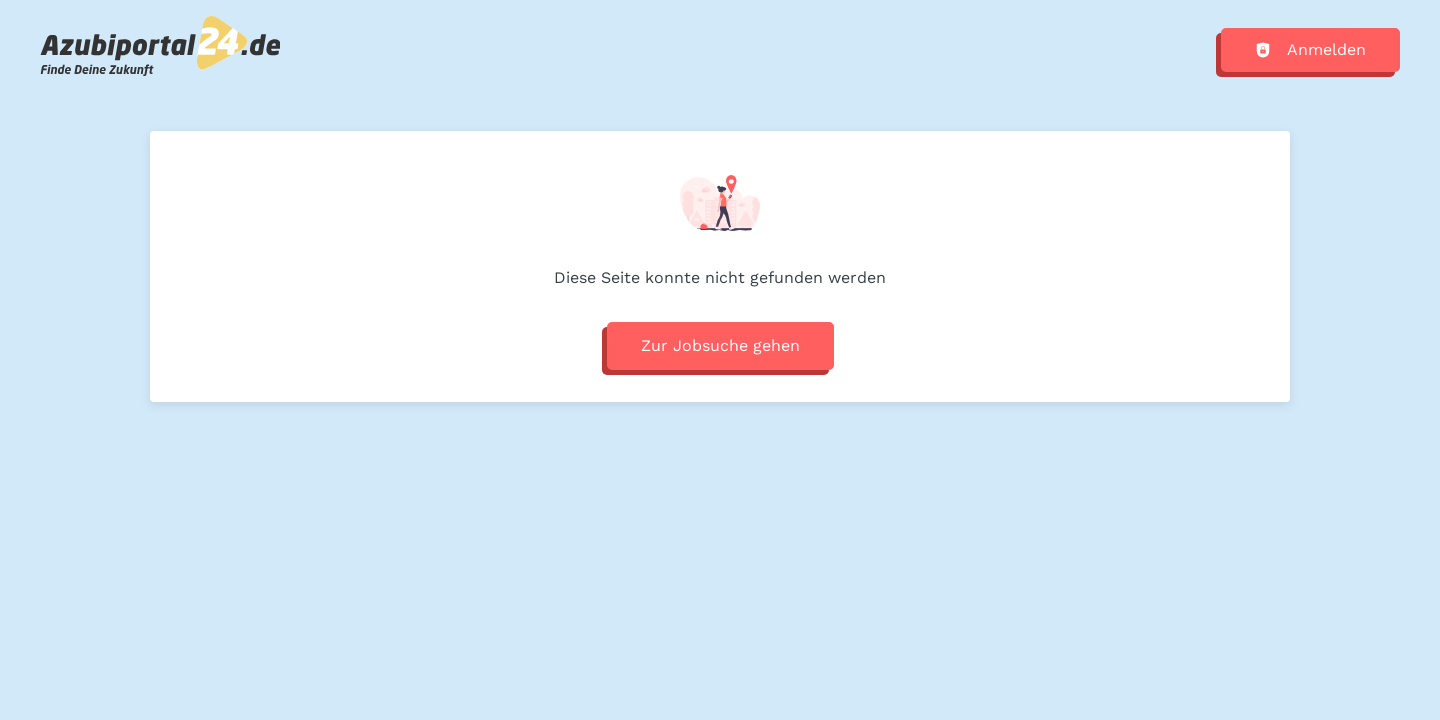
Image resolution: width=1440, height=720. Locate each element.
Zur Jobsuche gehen (720, 345)
